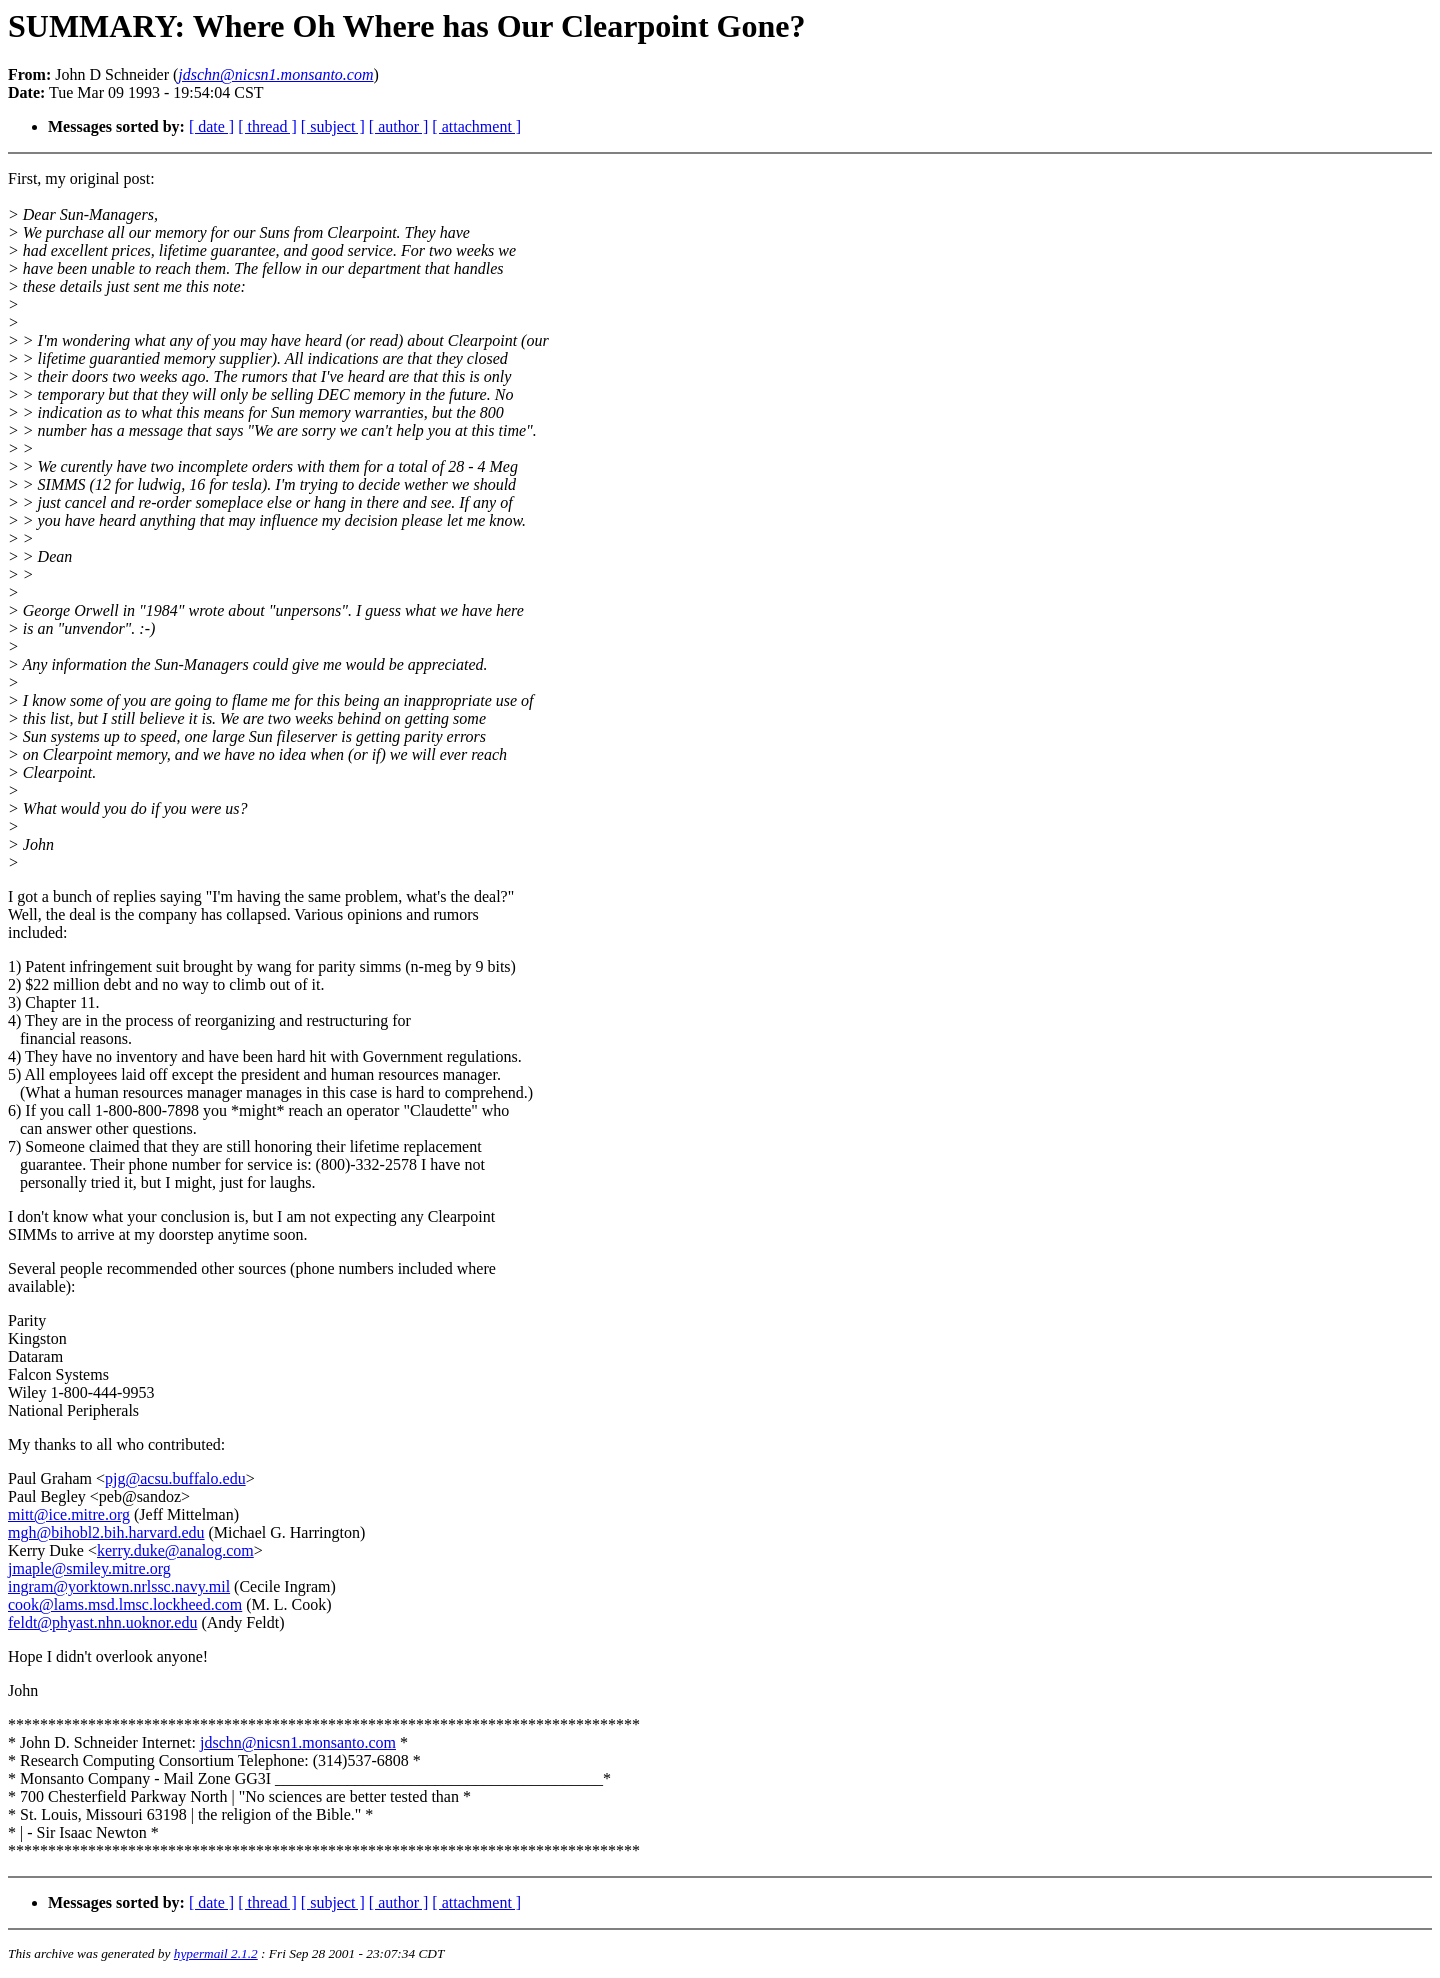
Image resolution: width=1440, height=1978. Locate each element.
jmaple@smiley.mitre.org (89, 1568)
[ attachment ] (476, 126)
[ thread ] (267, 126)
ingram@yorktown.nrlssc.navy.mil (119, 1586)
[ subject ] (333, 126)
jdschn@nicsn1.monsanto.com (298, 1742)
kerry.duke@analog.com (175, 1550)
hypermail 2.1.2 (216, 1953)
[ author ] (399, 126)
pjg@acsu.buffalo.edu (175, 1478)
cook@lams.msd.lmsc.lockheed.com (125, 1604)
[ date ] (211, 126)
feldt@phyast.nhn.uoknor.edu (102, 1622)
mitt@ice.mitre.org (69, 1514)
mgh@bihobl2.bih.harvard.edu (106, 1532)
